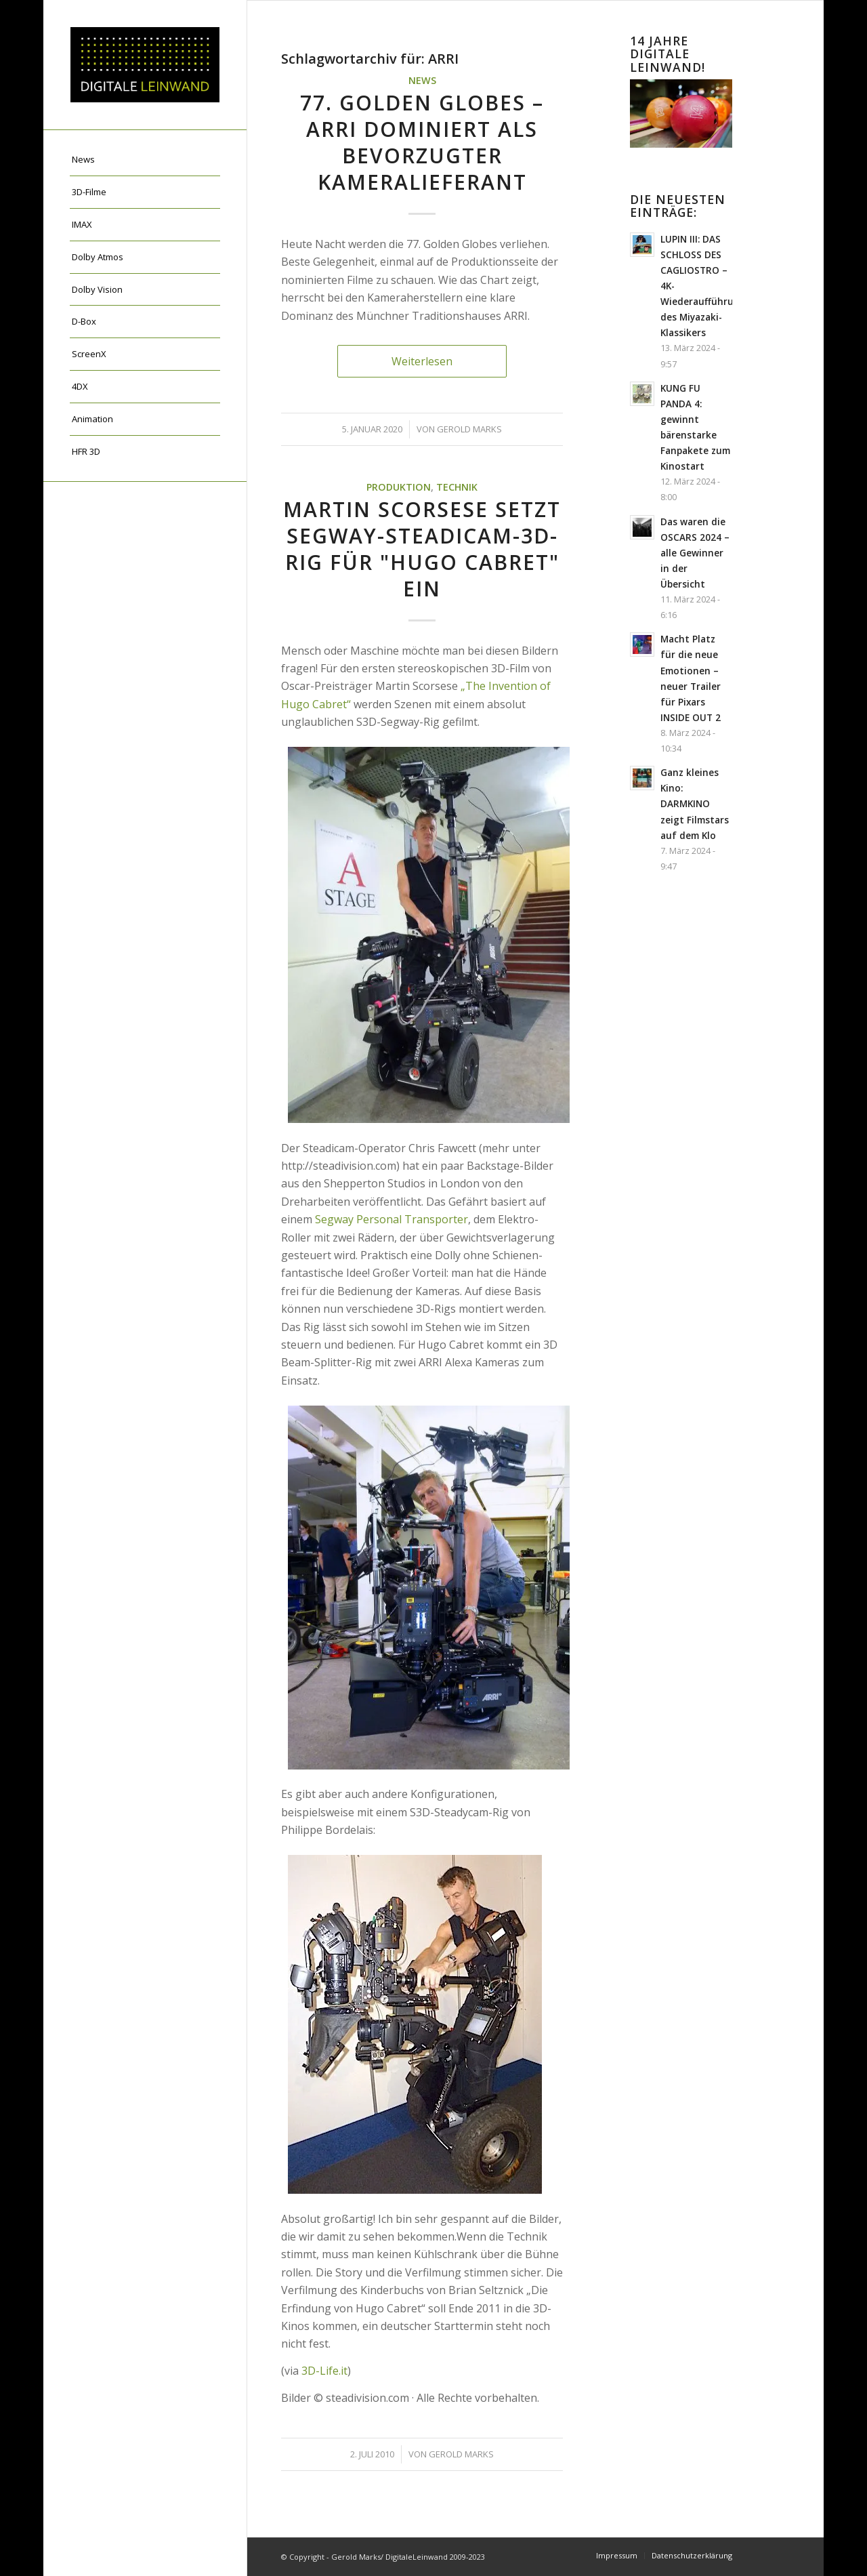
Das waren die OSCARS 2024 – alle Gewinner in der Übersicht (694, 552)
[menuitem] (145, 160)
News (422, 80)
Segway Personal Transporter (391, 1219)
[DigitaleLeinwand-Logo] (144, 64)
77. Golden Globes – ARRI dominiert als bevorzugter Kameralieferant (422, 142)
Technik (457, 487)
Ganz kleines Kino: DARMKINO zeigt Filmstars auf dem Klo (694, 803)
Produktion (398, 487)
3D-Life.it (324, 2370)
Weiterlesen (422, 361)
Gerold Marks (469, 429)
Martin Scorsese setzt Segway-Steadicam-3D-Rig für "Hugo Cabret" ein (422, 548)
